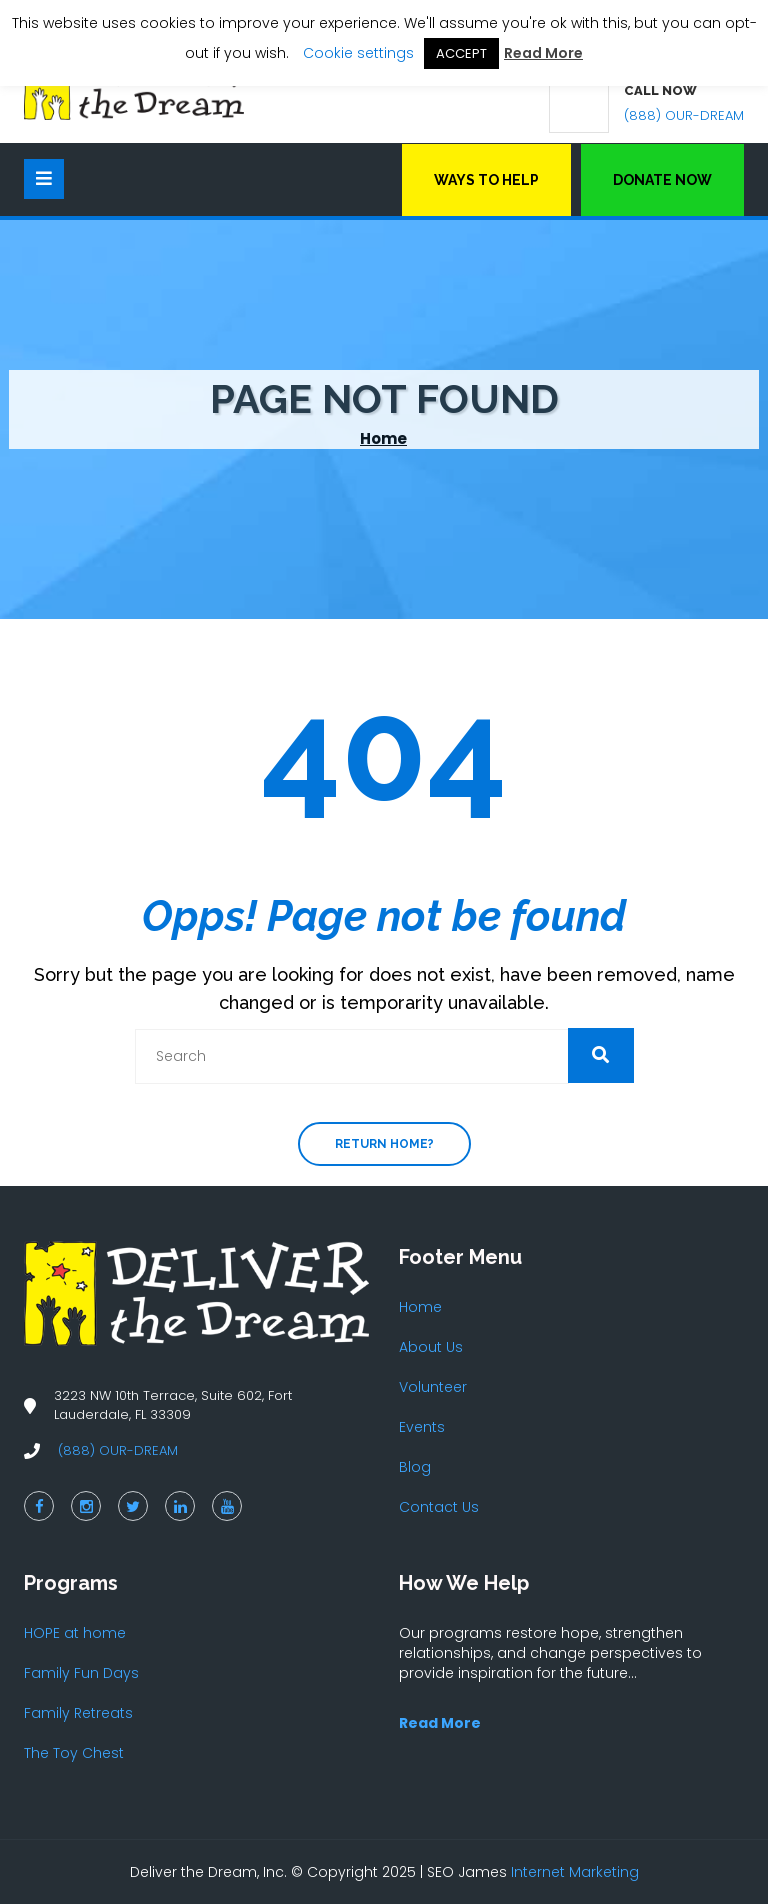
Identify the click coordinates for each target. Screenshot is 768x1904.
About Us (431, 1347)
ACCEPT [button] (461, 53)
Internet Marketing (575, 1872)
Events (422, 1427)
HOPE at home (75, 1633)
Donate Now (662, 180)
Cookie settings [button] (358, 53)
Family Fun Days (81, 1673)
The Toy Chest (74, 1753)
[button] (601, 1055)
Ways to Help (486, 180)
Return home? (384, 1144)
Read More (543, 53)
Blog (415, 1467)
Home (383, 438)
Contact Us (439, 1507)
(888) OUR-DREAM (684, 115)
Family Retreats (78, 1713)
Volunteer (433, 1387)
